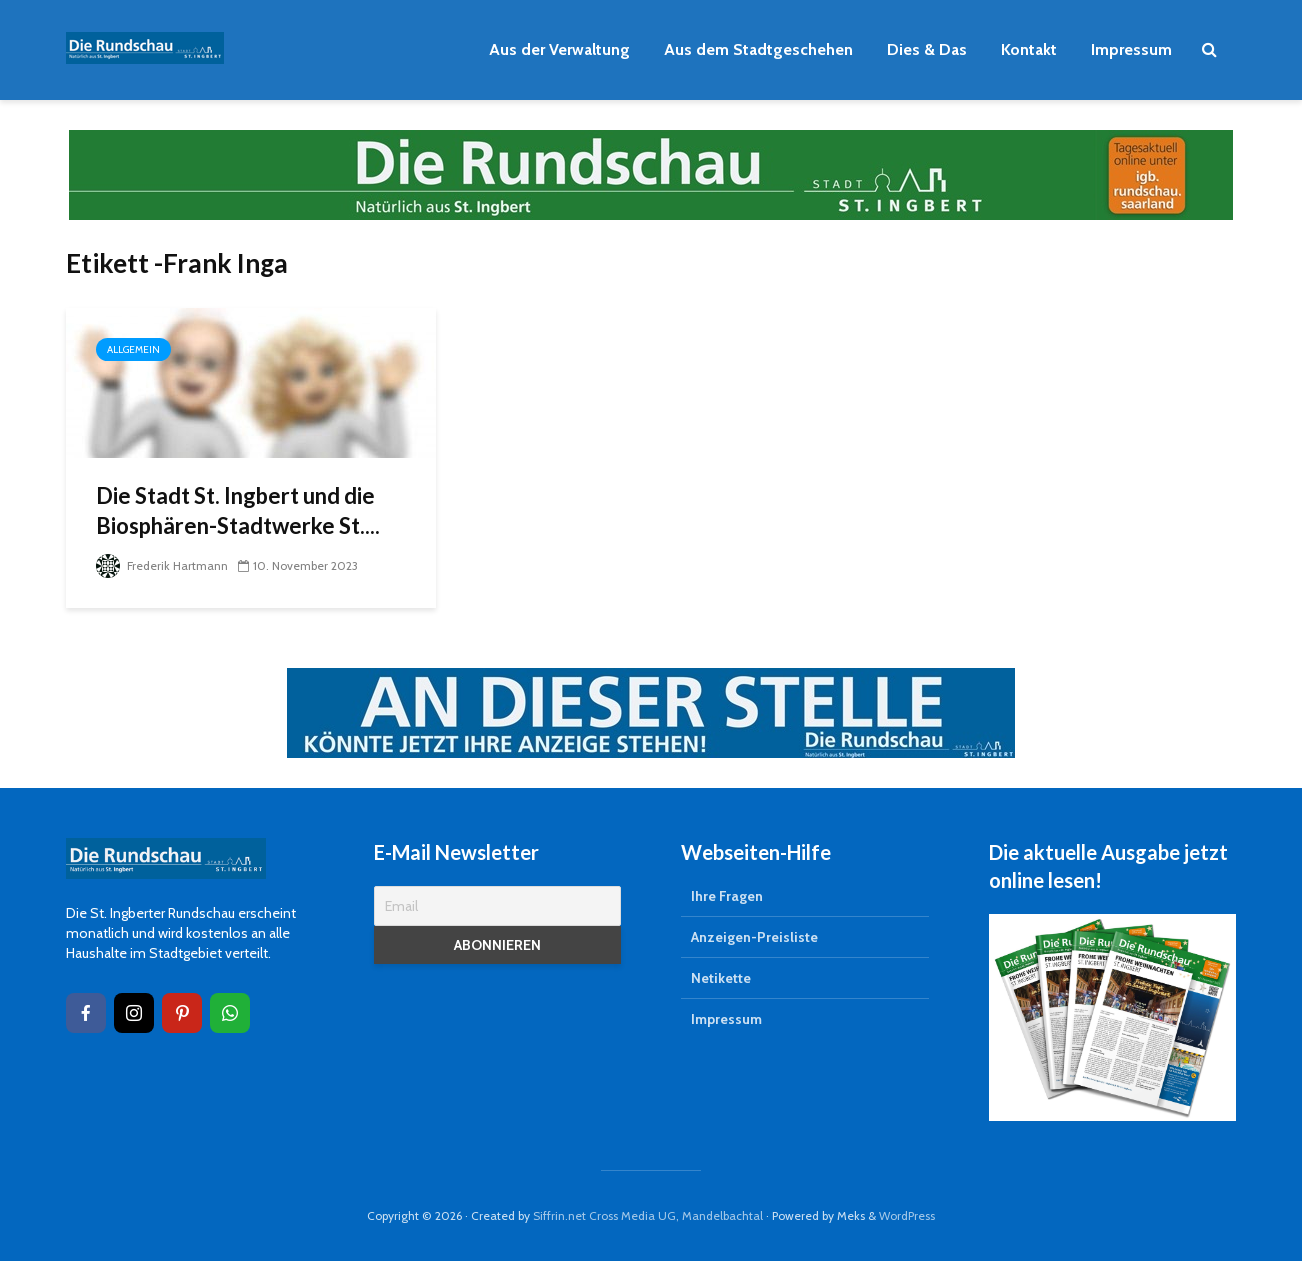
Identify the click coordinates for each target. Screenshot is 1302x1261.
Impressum (1131, 49)
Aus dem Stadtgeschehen (758, 49)
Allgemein (133, 349)
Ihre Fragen (727, 896)
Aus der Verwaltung (559, 49)
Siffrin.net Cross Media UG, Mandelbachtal (648, 1215)
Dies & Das (927, 49)
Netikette (721, 978)
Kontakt (1029, 49)
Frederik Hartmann (162, 565)
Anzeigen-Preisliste (754, 937)
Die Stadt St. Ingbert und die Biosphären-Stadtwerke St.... (238, 510)
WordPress (907, 1215)
